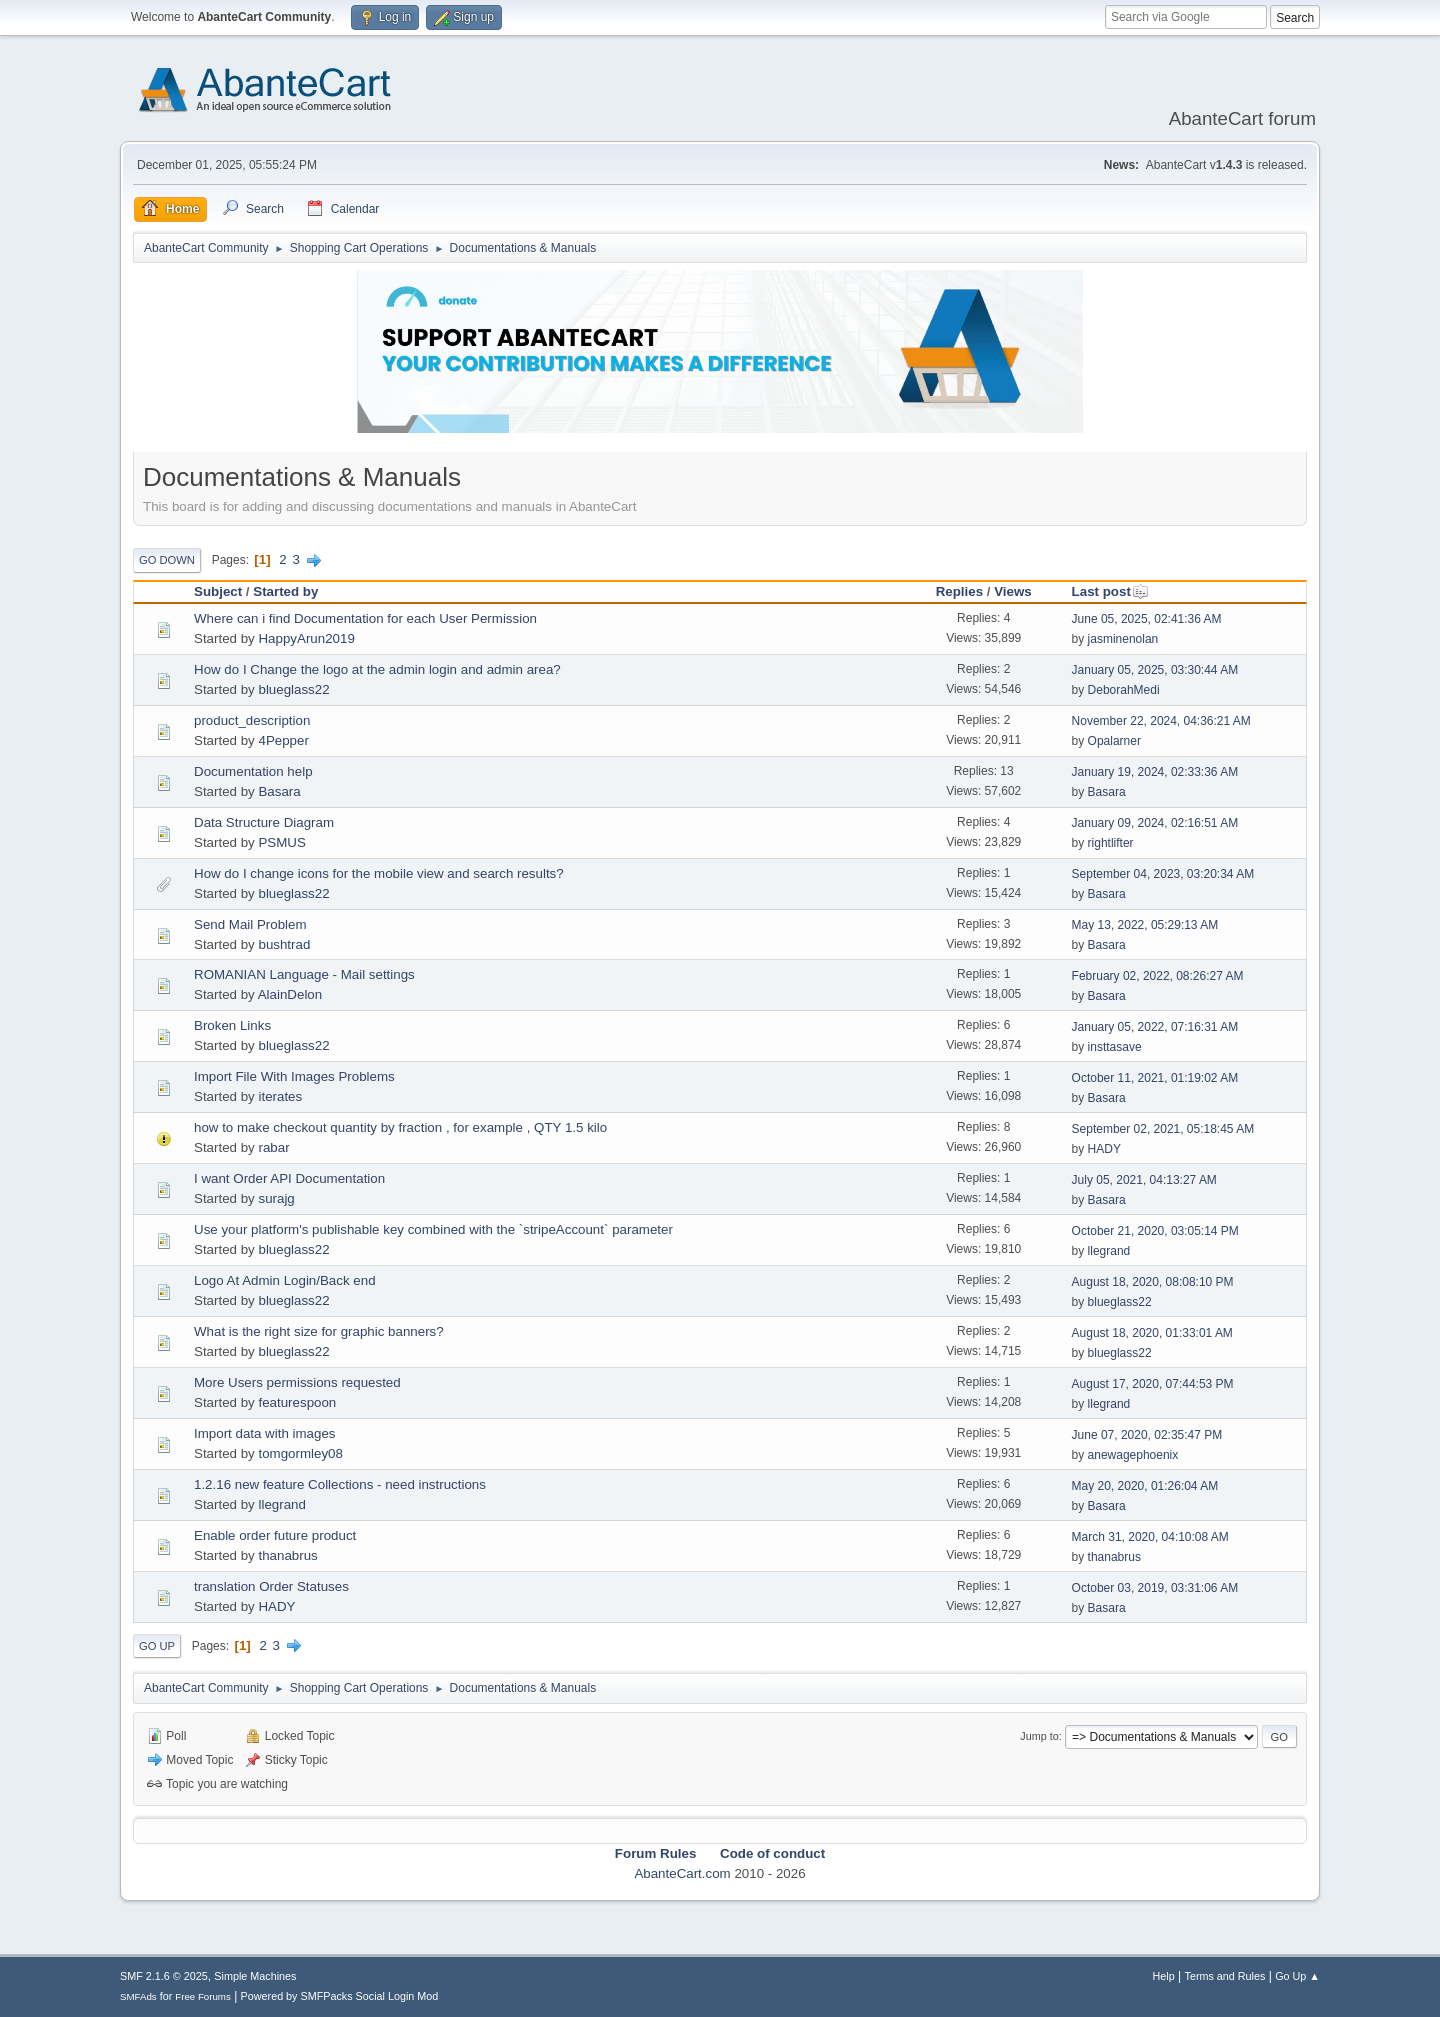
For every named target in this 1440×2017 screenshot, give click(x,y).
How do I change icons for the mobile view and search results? (379, 873)
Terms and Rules (1225, 1976)
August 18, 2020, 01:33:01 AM (1152, 1333)
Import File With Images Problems (294, 1076)
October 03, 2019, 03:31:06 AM (1155, 1588)
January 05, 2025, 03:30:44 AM (1155, 670)
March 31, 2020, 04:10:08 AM (1150, 1537)
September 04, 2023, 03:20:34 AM (1163, 874)
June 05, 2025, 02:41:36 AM (1147, 619)
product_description (252, 720)
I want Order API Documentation (289, 1178)
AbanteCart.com (682, 1873)
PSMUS (281, 842)
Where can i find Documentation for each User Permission (365, 618)
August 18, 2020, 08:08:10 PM (1153, 1282)
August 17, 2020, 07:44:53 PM (1153, 1384)
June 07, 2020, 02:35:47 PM (1147, 1435)
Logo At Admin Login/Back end (285, 1280)
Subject (218, 591)
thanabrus (287, 1555)
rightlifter (1111, 843)
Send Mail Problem (250, 924)
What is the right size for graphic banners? (319, 1331)
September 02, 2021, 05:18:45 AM (1163, 1129)
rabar (273, 1147)
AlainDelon (290, 994)
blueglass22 (293, 689)
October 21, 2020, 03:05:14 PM (1155, 1231)
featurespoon (297, 1402)
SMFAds (138, 1996)
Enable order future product (275, 1535)
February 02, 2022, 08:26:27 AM (1158, 976)
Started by (285, 591)
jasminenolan (1123, 639)
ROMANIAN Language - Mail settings (304, 974)
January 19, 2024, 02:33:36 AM (1155, 772)
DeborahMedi (1124, 690)
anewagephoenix (1133, 1455)
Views (1013, 591)
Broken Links (232, 1025)
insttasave (1115, 1047)
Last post (1110, 591)
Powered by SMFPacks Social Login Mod (340, 1996)
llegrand (1109, 1251)
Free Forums (203, 1996)
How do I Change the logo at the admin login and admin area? (377, 669)
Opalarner (1114, 741)
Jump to (1039, 1736)
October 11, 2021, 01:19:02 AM (1155, 1078)
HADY (1104, 1149)
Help (1164, 1976)
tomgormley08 (300, 1453)
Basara (279, 791)
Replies (959, 591)
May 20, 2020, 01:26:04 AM (1145, 1486)
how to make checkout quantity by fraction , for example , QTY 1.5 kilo (400, 1127)
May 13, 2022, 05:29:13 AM (1145, 925)
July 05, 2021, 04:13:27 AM (1144, 1180)
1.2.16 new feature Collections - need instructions (340, 1484)
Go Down (167, 560)
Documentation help (253, 771)
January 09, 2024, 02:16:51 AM (1155, 823)
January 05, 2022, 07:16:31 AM (1155, 1027)
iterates (280, 1096)
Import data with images (265, 1433)
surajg (276, 1198)
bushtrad (284, 944)
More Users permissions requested (297, 1382)
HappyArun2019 (306, 638)
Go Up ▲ (1297, 1976)
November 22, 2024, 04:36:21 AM (1161, 721)
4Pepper (283, 740)
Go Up (157, 1646)
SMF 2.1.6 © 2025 (164, 1976)
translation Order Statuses (271, 1586)
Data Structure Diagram (264, 822)
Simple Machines (255, 1976)
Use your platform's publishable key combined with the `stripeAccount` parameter (433, 1229)
